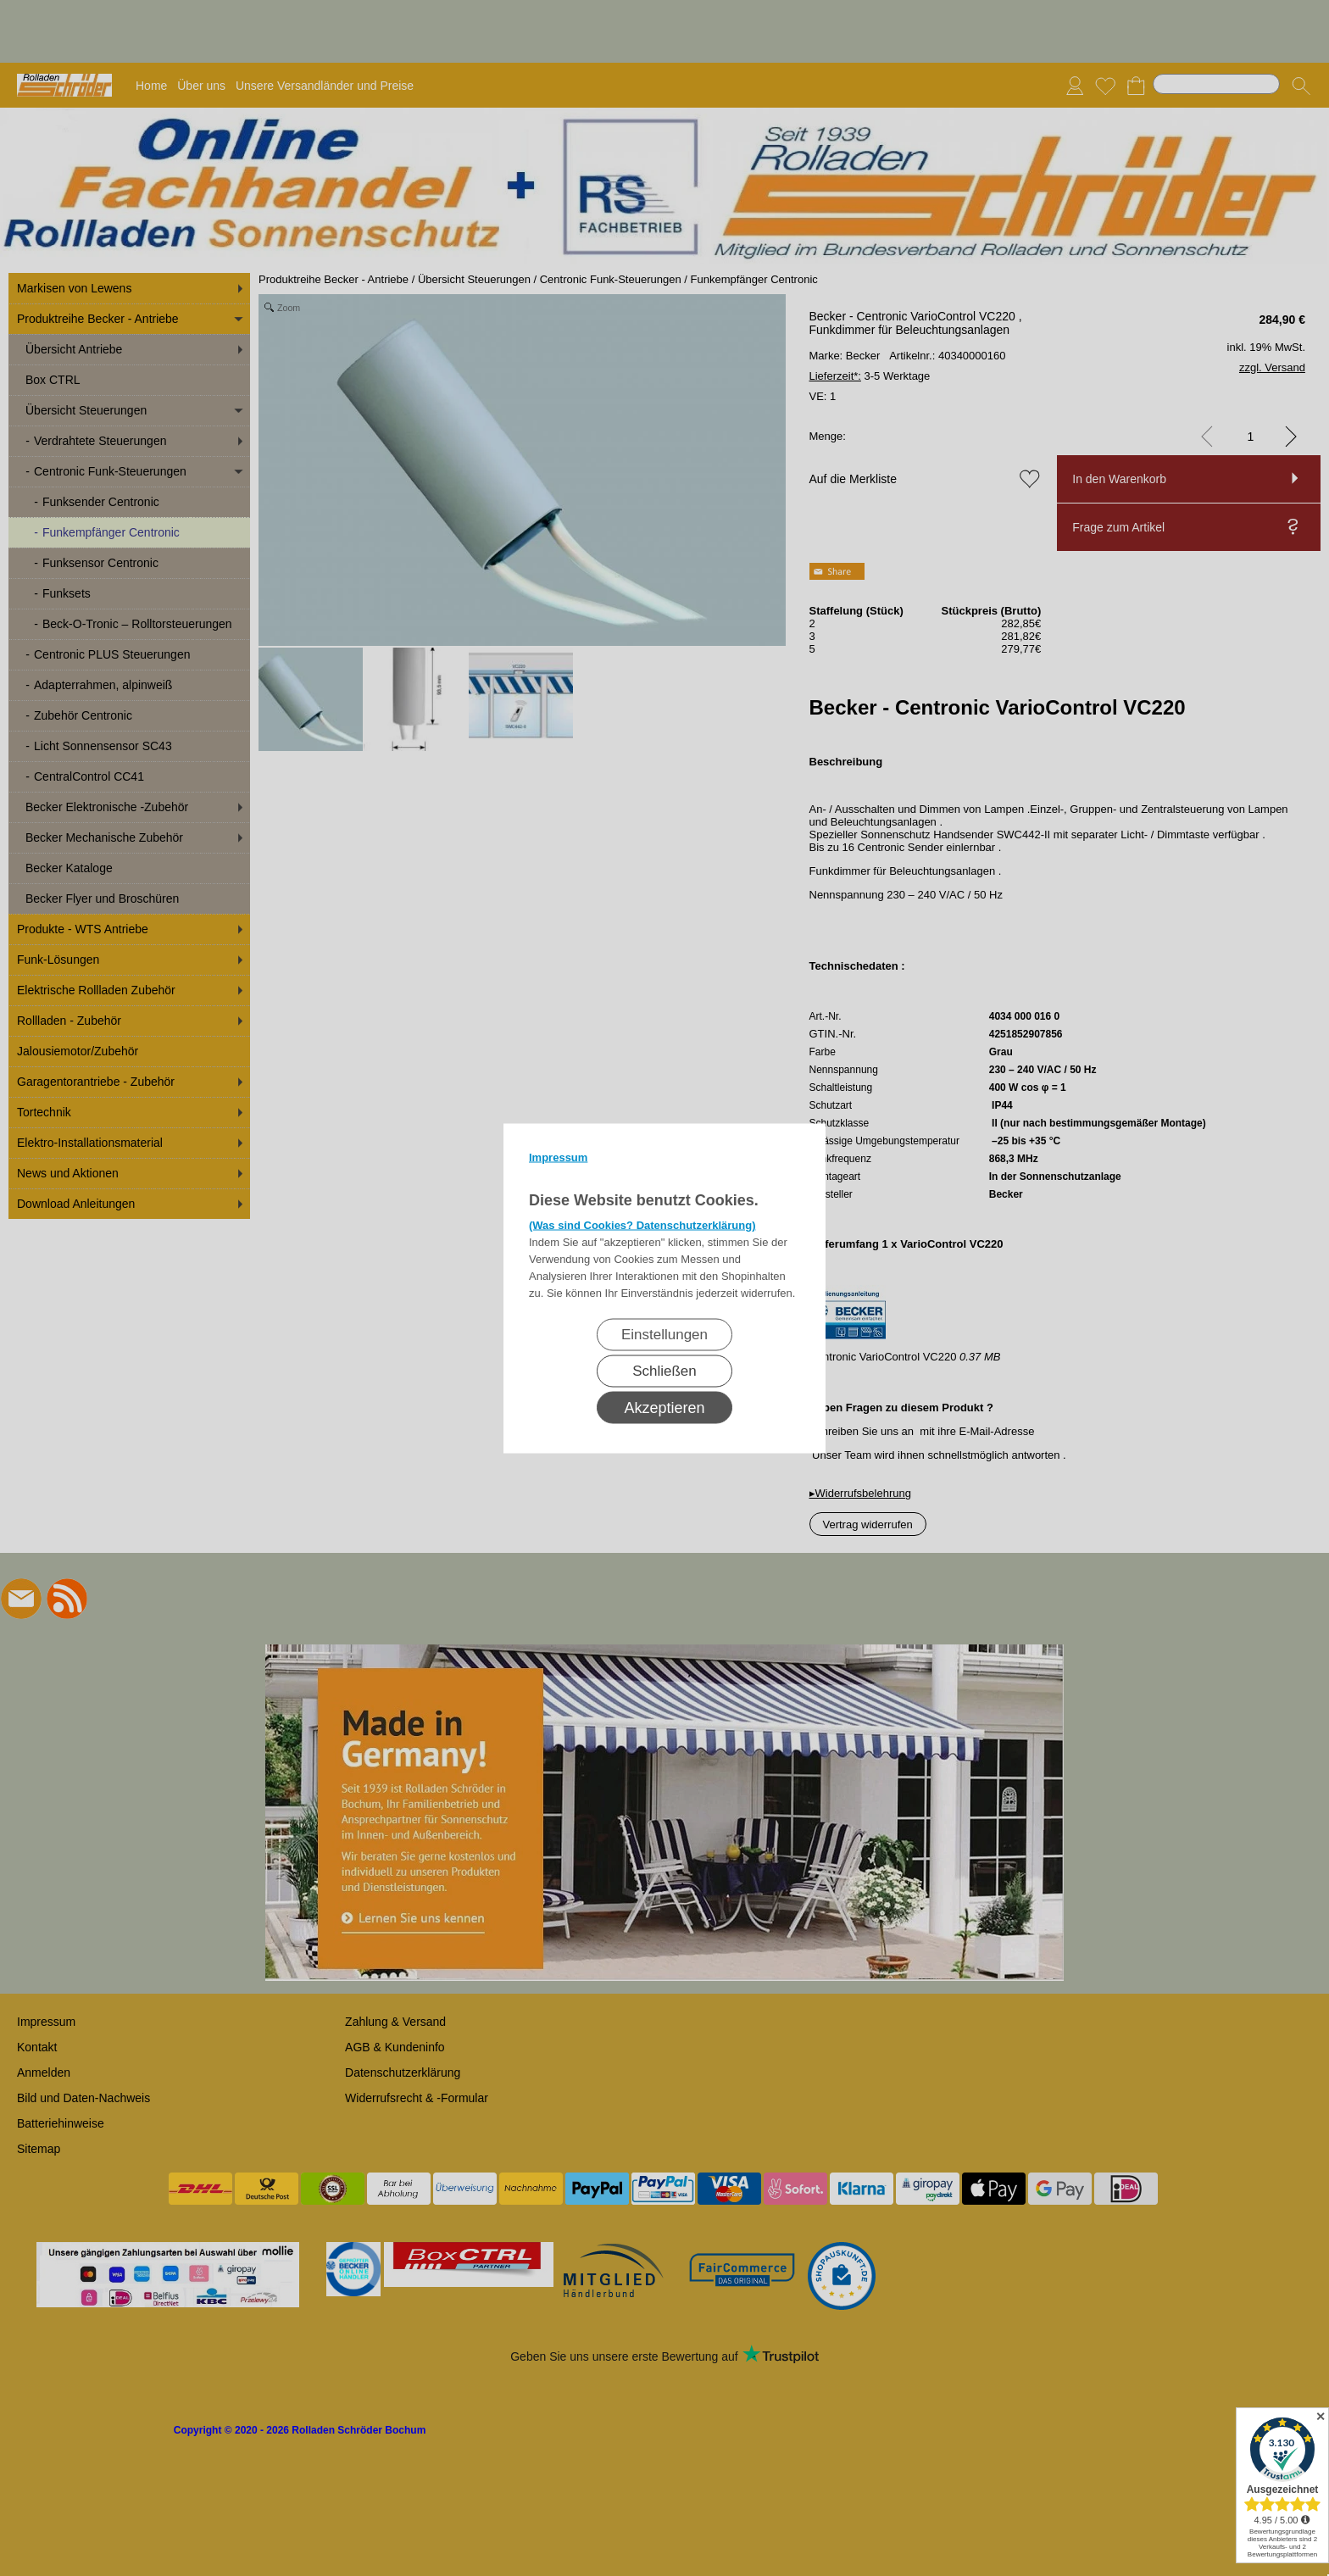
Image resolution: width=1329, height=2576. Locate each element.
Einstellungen (664, 1334)
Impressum (558, 1156)
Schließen (664, 1370)
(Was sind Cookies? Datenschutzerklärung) (642, 1224)
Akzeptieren (664, 1407)
